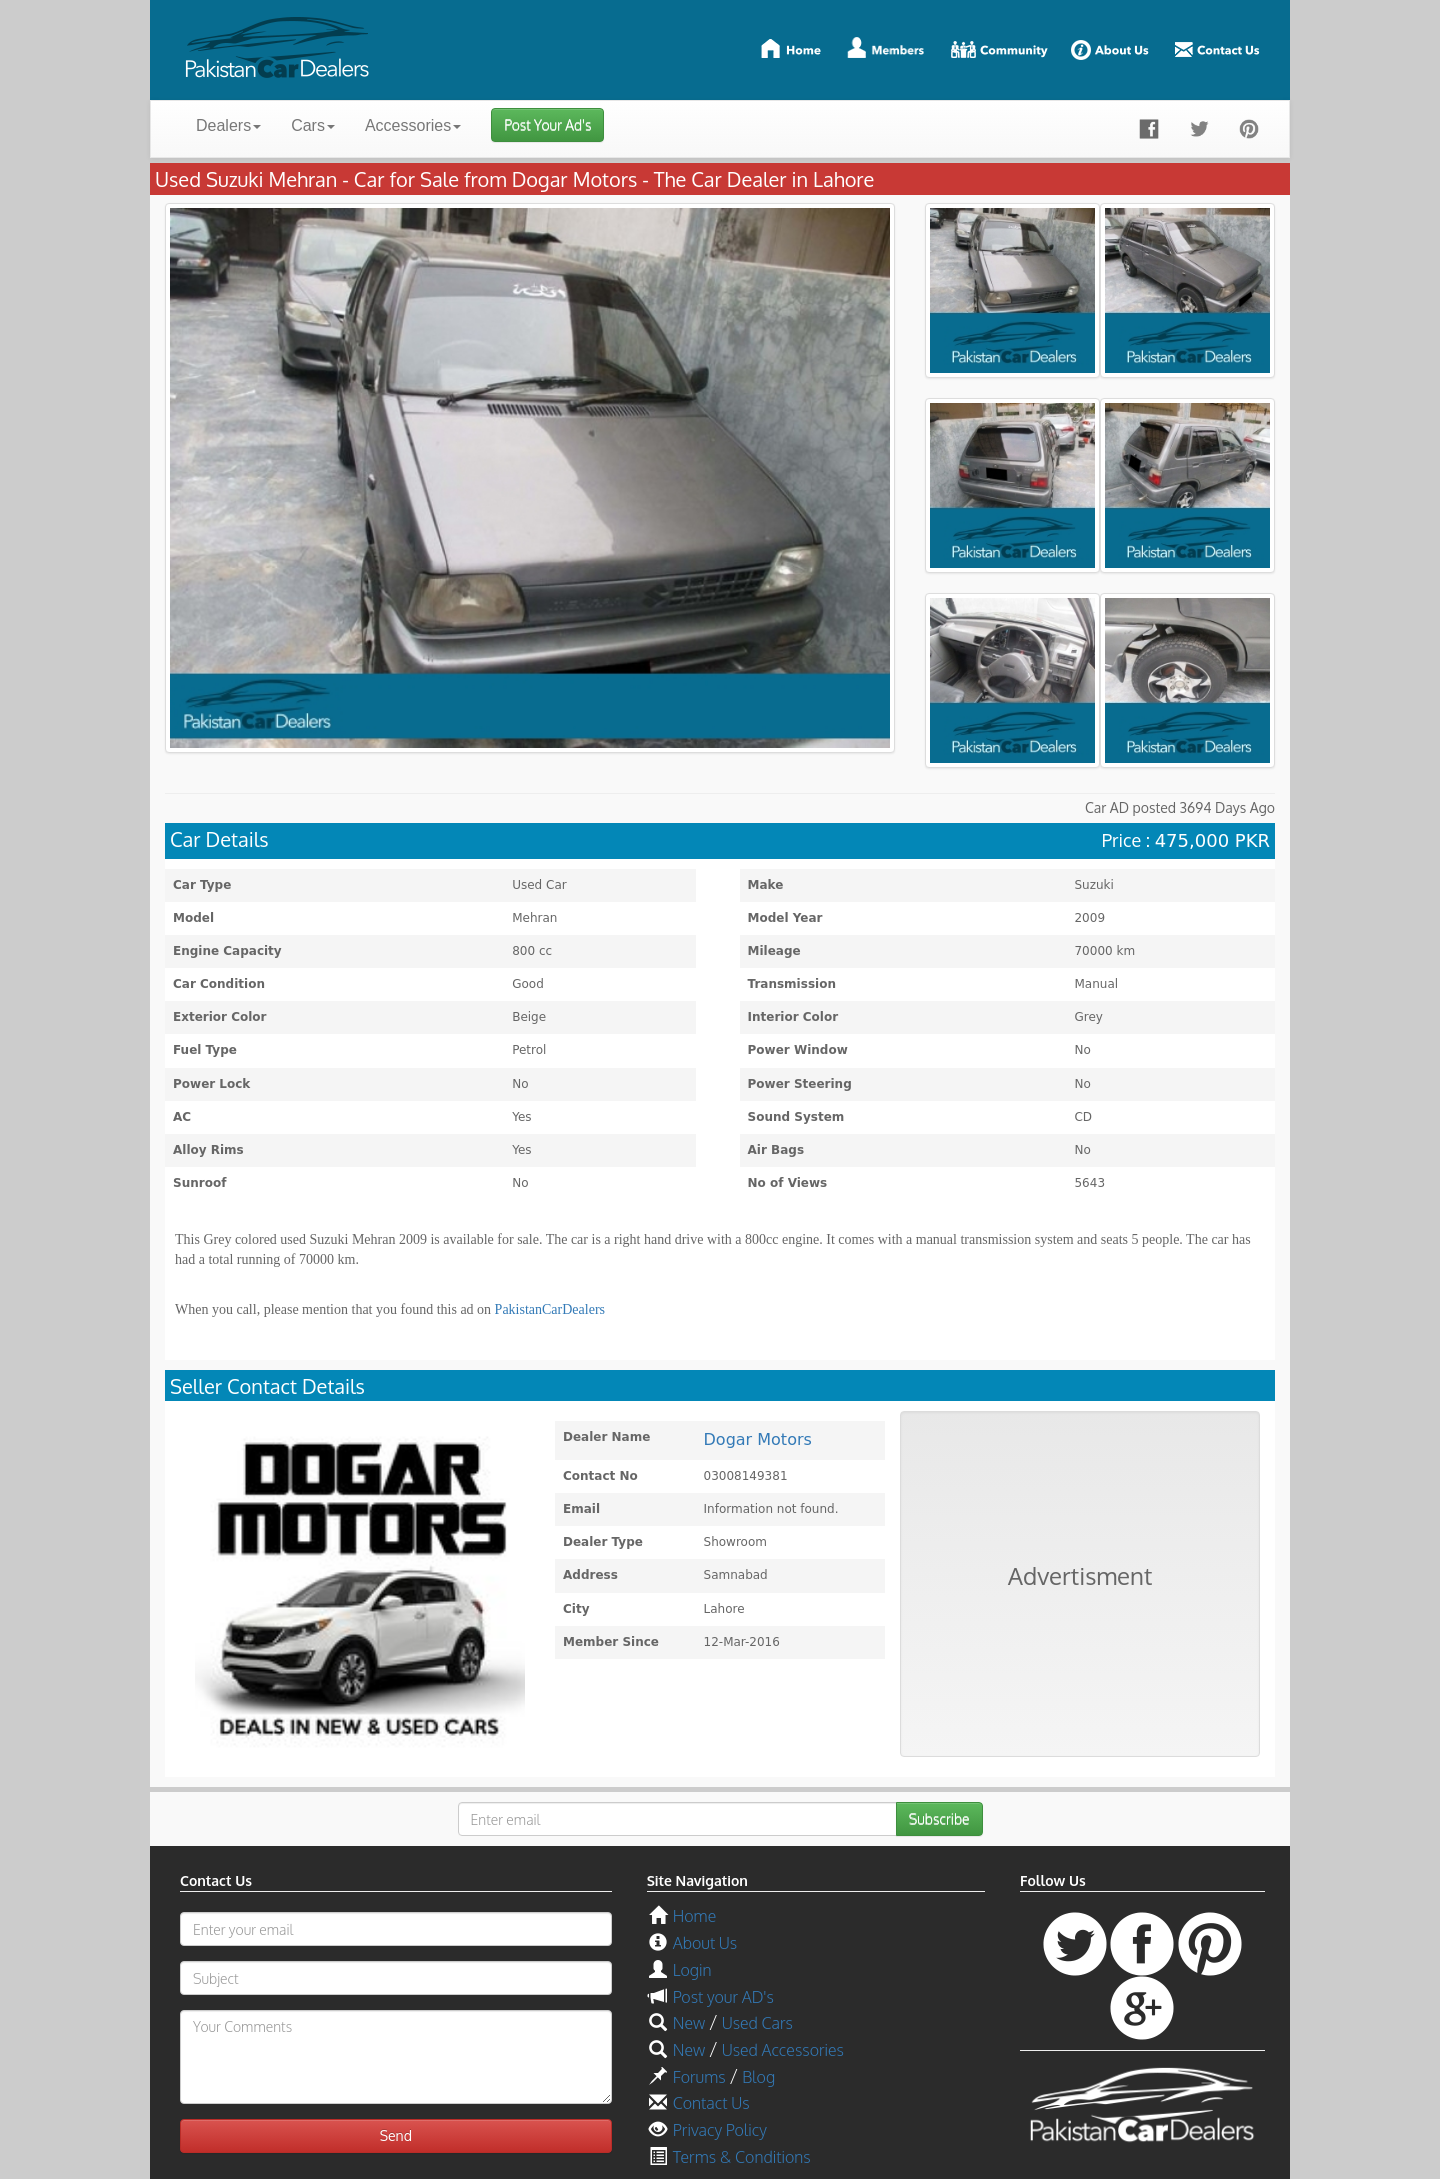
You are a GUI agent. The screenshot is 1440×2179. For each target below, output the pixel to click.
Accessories (413, 125)
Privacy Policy (720, 2130)
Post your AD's (723, 1997)
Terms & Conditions (742, 2157)
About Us (705, 1943)
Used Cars (757, 2023)
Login (692, 1970)
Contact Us (711, 2103)
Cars (313, 125)
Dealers (228, 125)
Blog (758, 2077)
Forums (699, 2077)
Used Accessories (783, 2050)
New (689, 2023)
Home (694, 1916)
